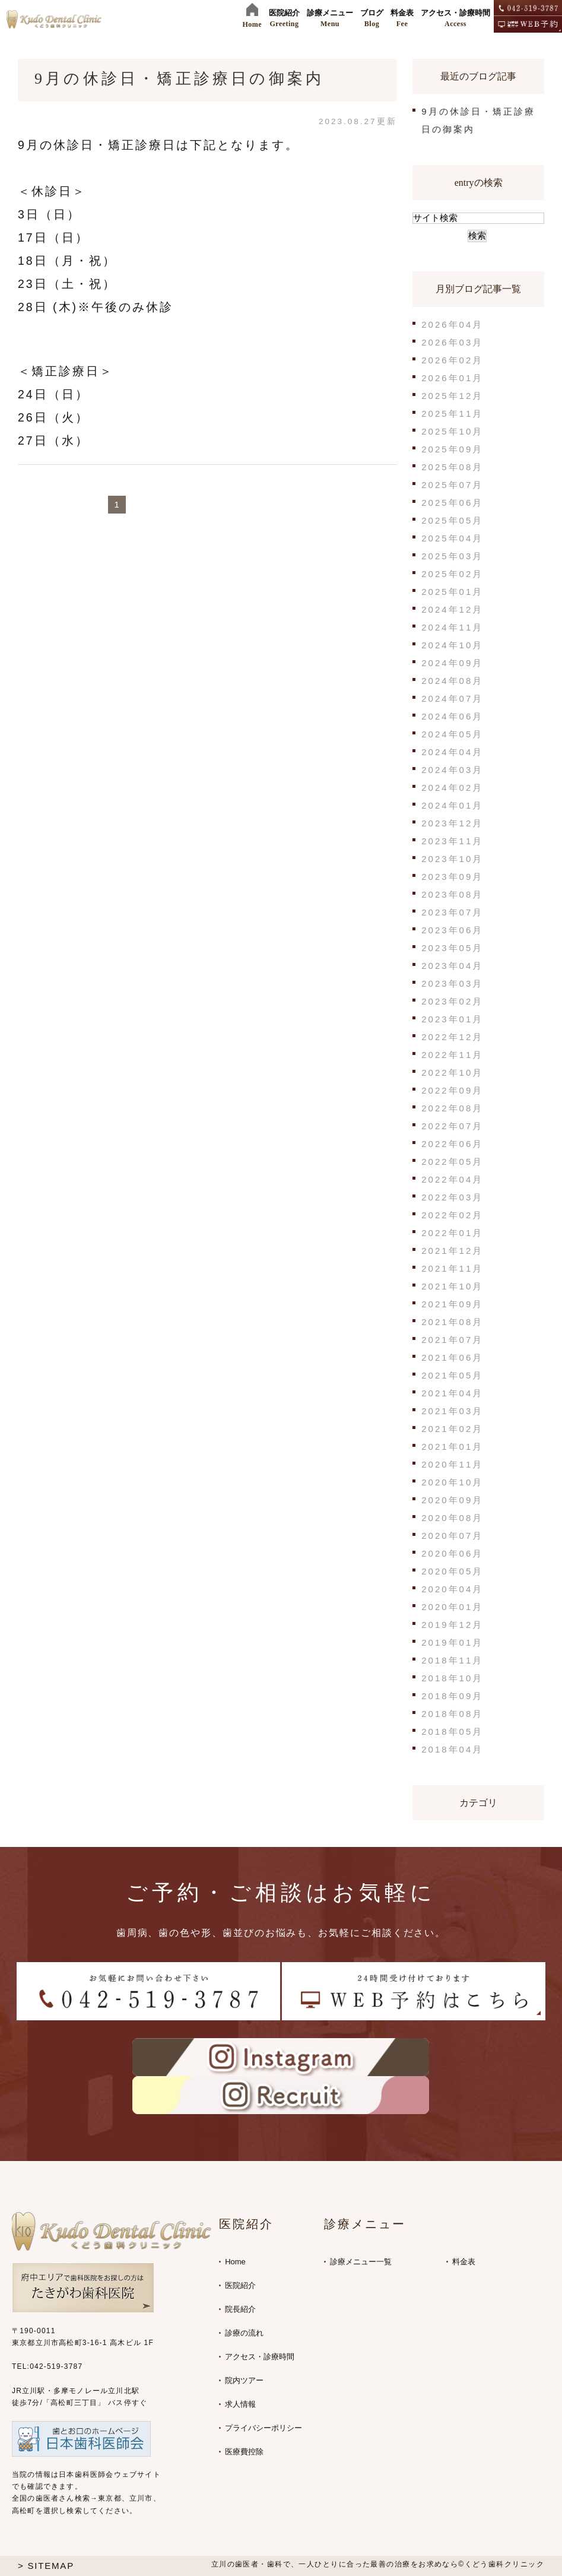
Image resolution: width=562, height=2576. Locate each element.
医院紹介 (240, 2285)
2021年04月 (452, 1393)
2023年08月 (452, 894)
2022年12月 (452, 1037)
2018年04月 (452, 1749)
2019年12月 (452, 1625)
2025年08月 (452, 467)
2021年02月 (452, 1429)
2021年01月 (452, 1446)
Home (235, 2261)
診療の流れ (244, 2332)
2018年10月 (452, 1678)
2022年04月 (452, 1179)
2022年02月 (452, 1215)
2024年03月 (452, 770)
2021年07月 (452, 1340)
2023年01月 (452, 1019)
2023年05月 (452, 948)
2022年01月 (452, 1233)
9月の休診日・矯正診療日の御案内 (179, 78)
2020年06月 (452, 1553)
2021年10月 (452, 1286)
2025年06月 (452, 503)
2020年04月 (452, 1589)
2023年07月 (452, 912)
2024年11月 (452, 627)
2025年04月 (452, 538)
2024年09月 (452, 663)
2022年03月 (452, 1197)
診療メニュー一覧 (361, 2261)
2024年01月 (452, 805)
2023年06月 (452, 930)
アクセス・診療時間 (259, 2356)
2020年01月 (452, 1607)
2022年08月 (452, 1108)
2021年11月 (452, 1268)
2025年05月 (452, 520)
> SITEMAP (46, 2566)
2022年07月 (452, 1126)
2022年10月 (452, 1072)
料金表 (463, 2261)
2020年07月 (452, 1536)
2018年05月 (452, 1731)
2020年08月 (452, 1518)
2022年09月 (452, 1090)
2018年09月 (452, 1696)
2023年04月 (452, 966)
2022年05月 (452, 1161)
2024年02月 (452, 787)
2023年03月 (452, 983)
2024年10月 (452, 645)
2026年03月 (452, 342)
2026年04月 (452, 324)
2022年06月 (452, 1144)
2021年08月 (452, 1322)
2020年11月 (452, 1464)
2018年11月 (452, 1660)
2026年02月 (452, 360)
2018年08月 (452, 1714)
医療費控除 (244, 2451)
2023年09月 (452, 877)
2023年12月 (452, 823)
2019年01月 (452, 1642)
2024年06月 (452, 716)
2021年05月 (452, 1375)
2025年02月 (452, 574)
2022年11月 (452, 1055)
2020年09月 (452, 1500)
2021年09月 (452, 1304)
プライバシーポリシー (263, 2427)
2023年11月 (452, 841)
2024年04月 (452, 752)
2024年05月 (452, 734)
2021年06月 (452, 1357)
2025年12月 (452, 396)
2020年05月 (452, 1571)
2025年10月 (452, 431)
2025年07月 (452, 485)
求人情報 (240, 2404)
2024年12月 (452, 609)
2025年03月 (452, 556)
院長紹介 (240, 2309)
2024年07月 (452, 698)
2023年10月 (452, 859)
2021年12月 (452, 1251)
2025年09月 (452, 449)
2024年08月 (452, 681)
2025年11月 (452, 413)
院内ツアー (244, 2380)
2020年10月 (452, 1482)
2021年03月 (452, 1411)
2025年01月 (452, 592)
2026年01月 (452, 378)
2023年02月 (452, 1001)
